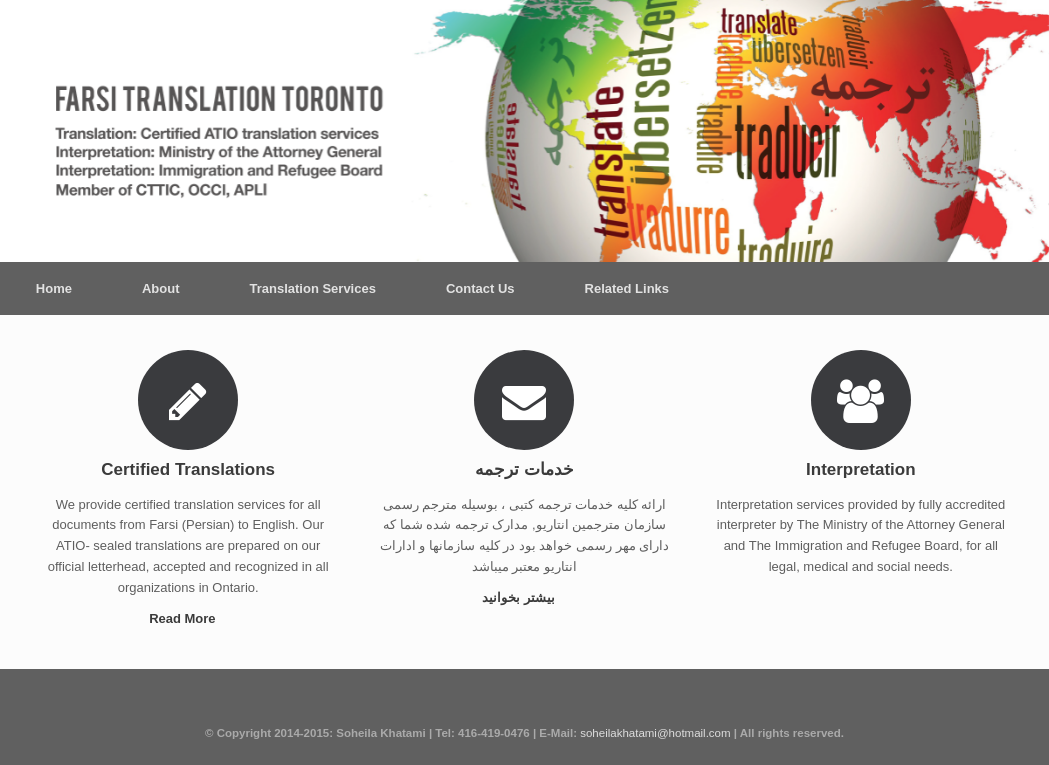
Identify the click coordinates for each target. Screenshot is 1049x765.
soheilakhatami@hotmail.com (655, 733)
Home (54, 288)
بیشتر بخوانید (524, 597)
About (161, 288)
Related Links (627, 288)
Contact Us (480, 288)
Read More (188, 618)
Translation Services (312, 288)
